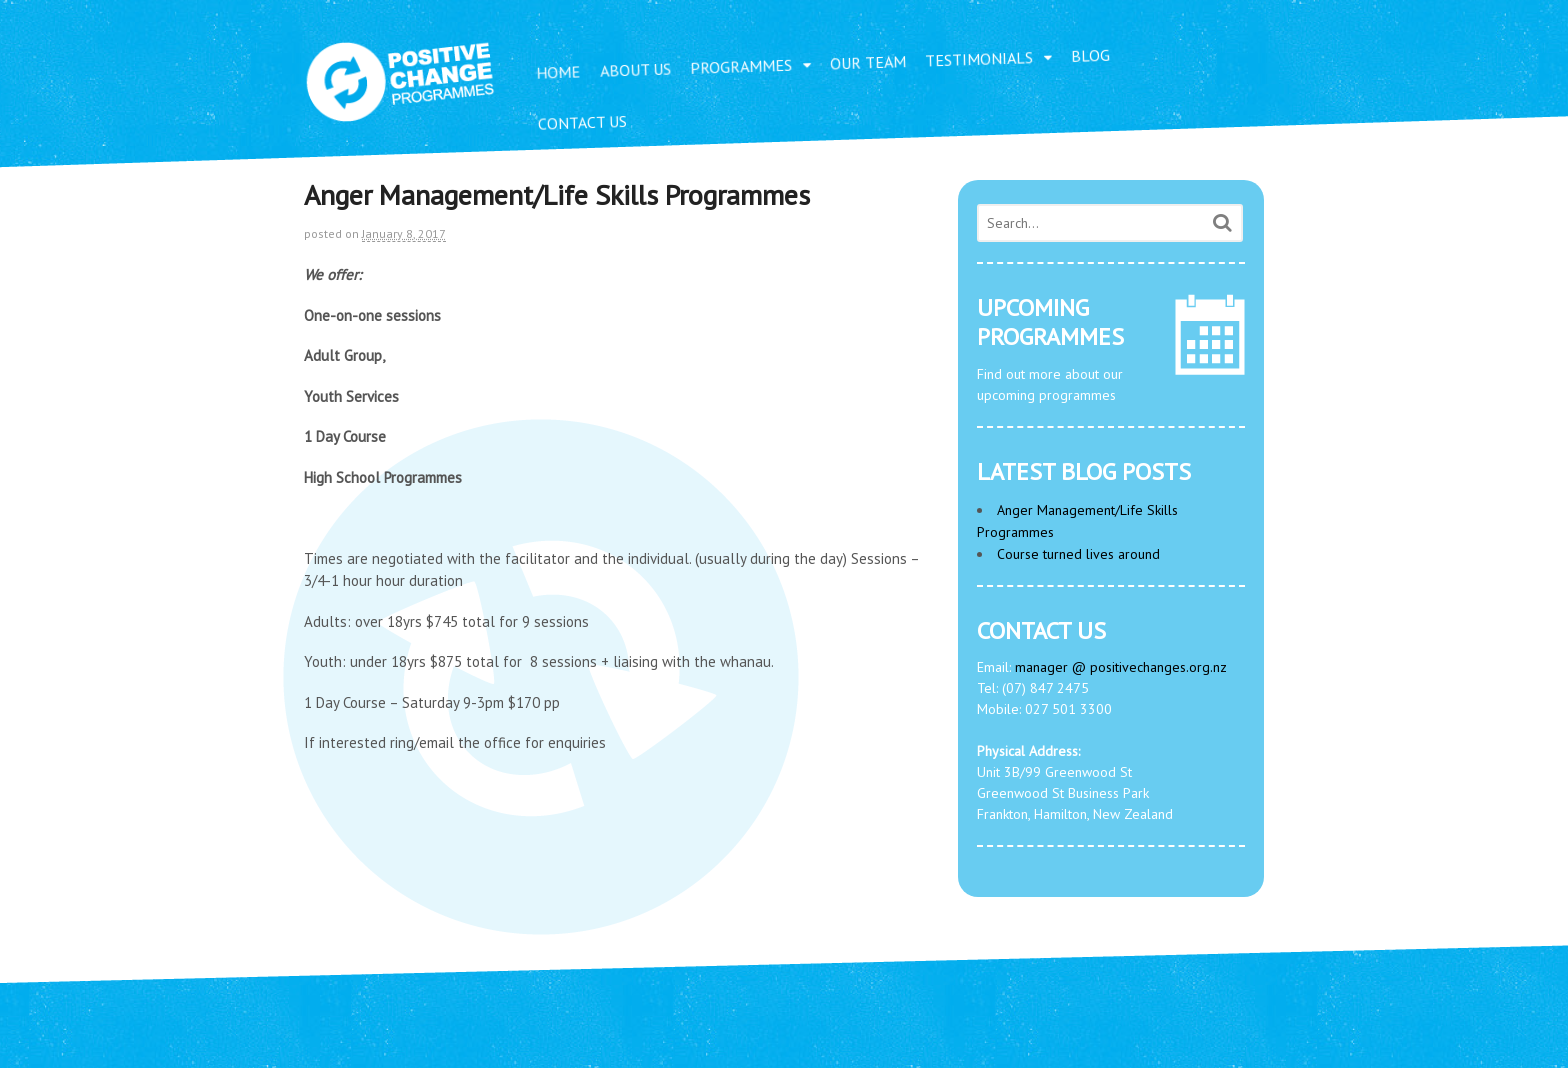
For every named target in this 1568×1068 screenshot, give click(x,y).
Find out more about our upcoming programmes (1111, 349)
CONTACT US (583, 122)
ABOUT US (636, 70)
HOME (558, 71)
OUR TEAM (868, 62)
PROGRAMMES (741, 66)
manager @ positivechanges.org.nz (1121, 667)
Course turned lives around (1078, 554)
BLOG (1091, 55)
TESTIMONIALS (979, 58)
